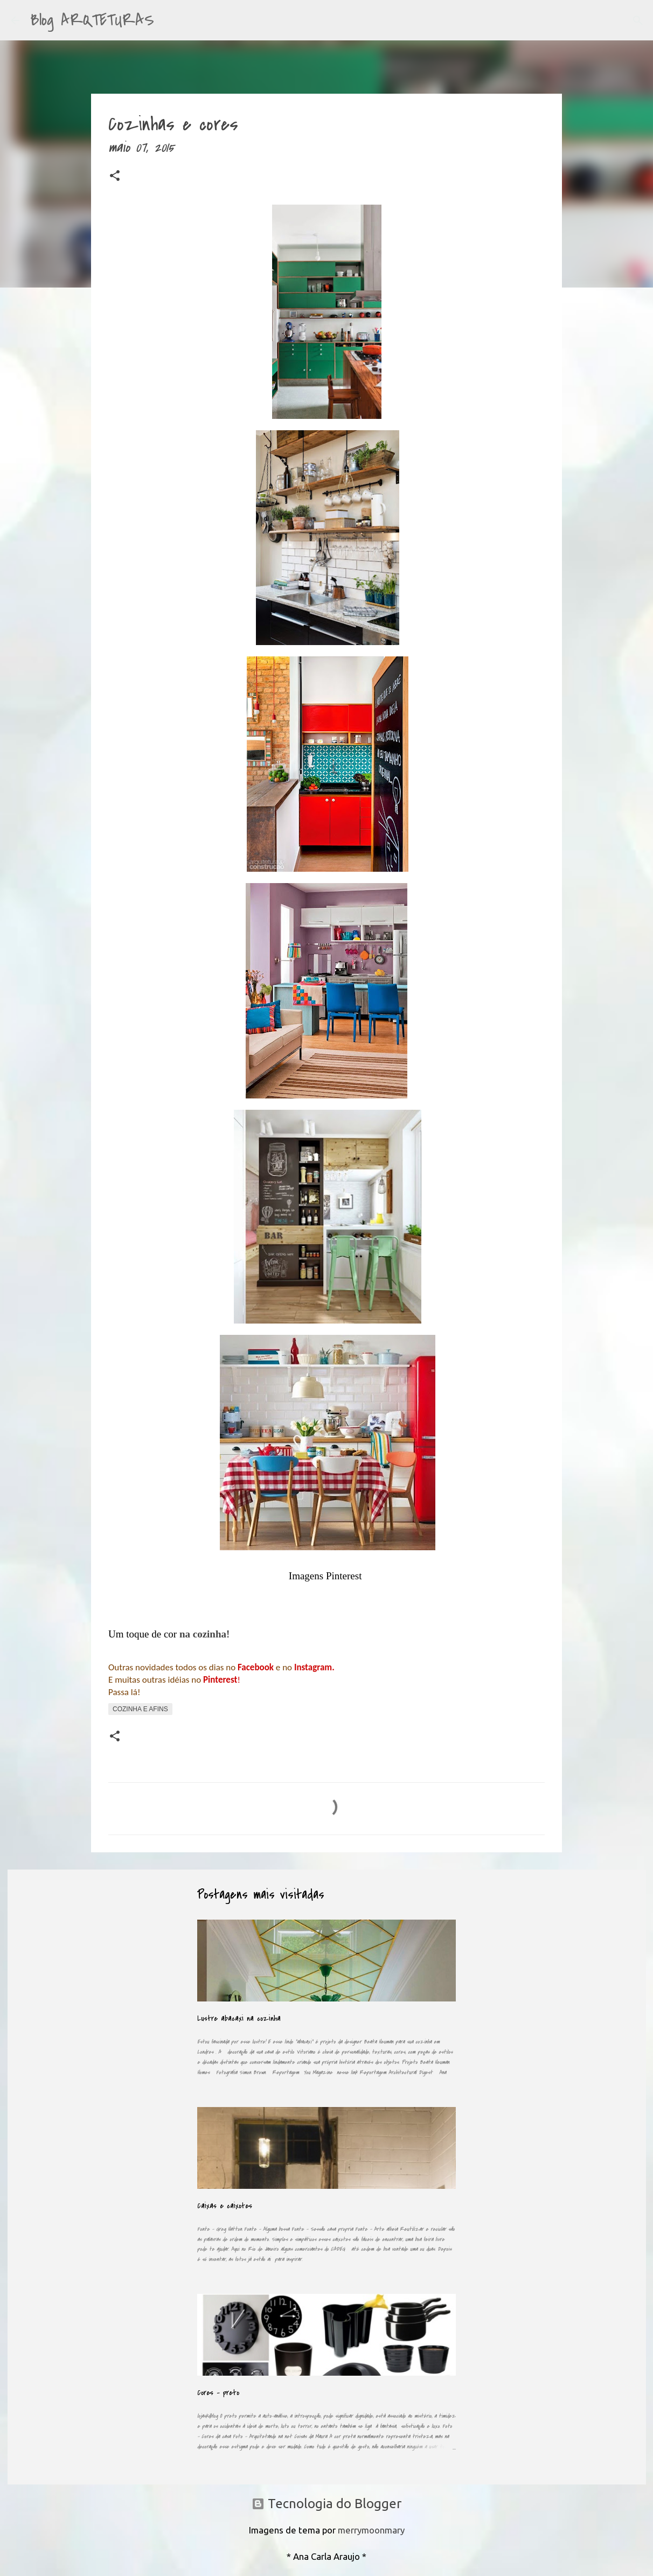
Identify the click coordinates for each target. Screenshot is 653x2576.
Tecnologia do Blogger (326, 2503)
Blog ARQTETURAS (92, 20)
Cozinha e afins (140, 1709)
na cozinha (202, 1634)
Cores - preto (218, 2392)
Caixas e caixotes (224, 2205)
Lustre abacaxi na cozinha (239, 2018)
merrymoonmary (371, 2530)
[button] (114, 177)
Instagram (313, 1667)
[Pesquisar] (169, 20)
